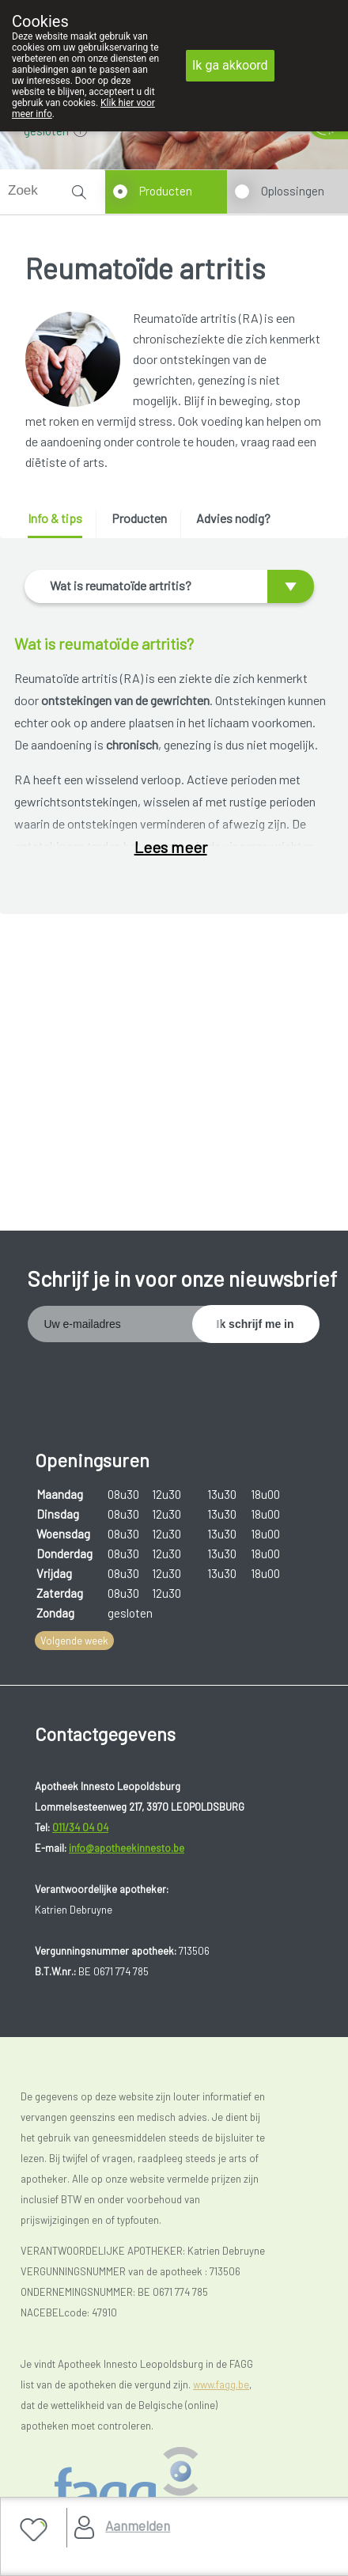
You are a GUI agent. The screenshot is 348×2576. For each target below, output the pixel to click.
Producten (165, 191)
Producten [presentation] (139, 517)
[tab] (60, 524)
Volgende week (74, 1640)
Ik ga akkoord (230, 65)
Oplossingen (292, 191)
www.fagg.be (221, 2384)
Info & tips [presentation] (55, 517)
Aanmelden (137, 2525)
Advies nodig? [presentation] (233, 517)
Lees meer (170, 846)
